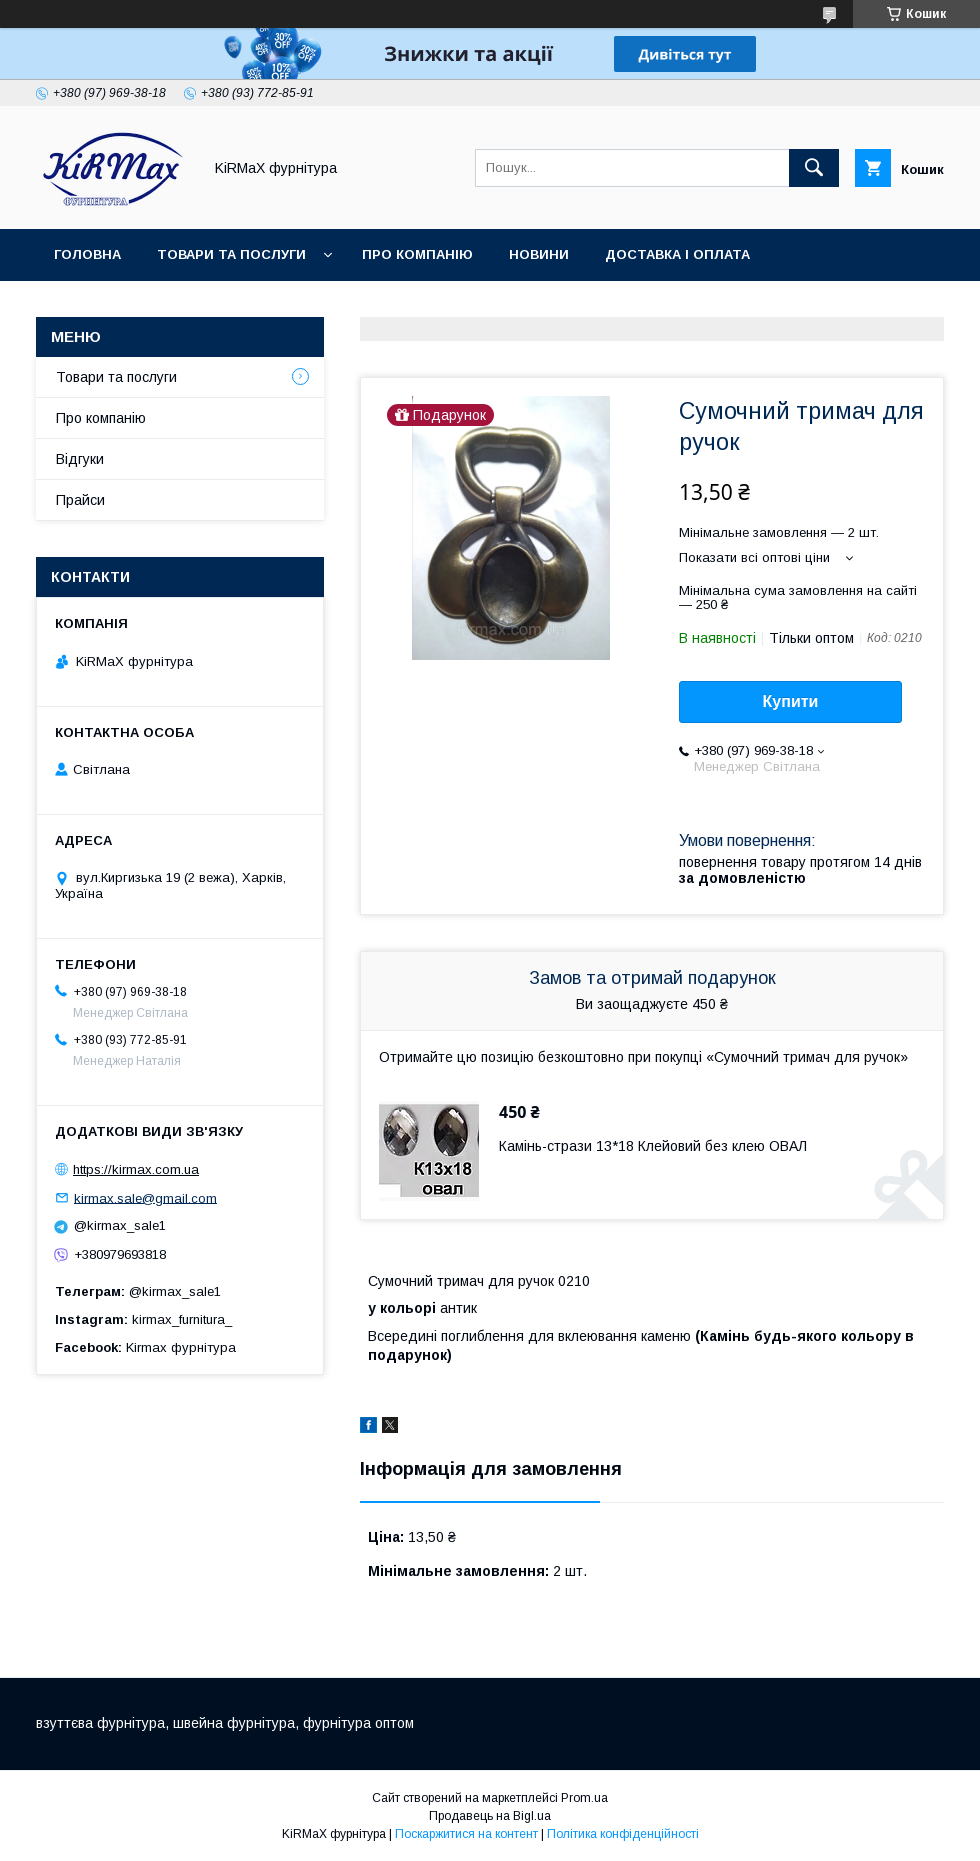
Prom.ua (584, 1798)
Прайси (80, 500)
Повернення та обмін (138, 306)
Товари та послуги (231, 254)
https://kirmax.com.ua (136, 1169)
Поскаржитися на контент (466, 1834)
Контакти (296, 306)
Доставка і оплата (677, 254)
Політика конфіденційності (623, 1834)
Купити (791, 701)
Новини (539, 254)
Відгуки (80, 459)
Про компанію (417, 254)
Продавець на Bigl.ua (490, 1816)
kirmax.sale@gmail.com (145, 1197)
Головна (87, 254)
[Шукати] (814, 168)
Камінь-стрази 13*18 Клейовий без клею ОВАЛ (653, 1146)
